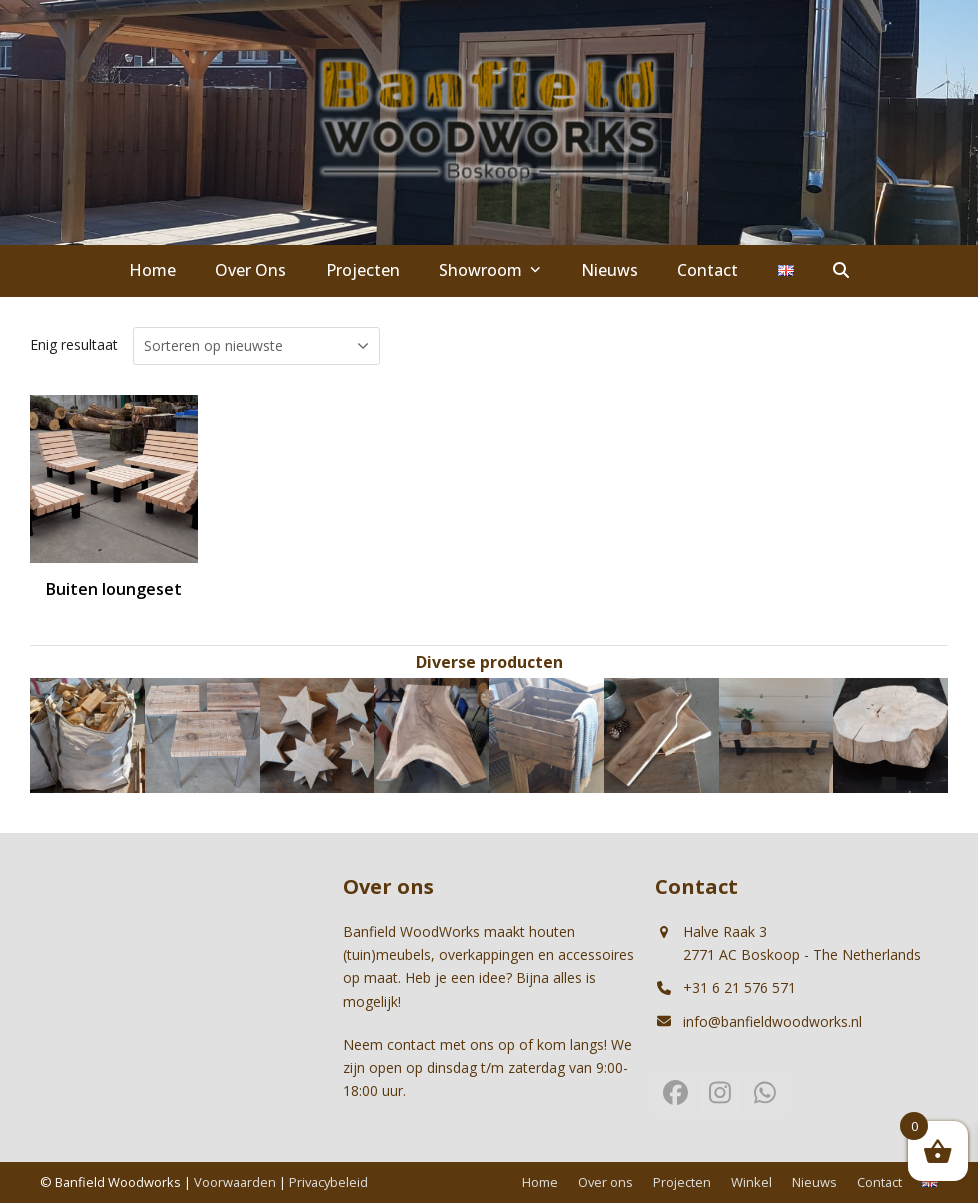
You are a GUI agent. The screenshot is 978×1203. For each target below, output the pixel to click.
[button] (842, 271)
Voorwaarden (235, 1182)
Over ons (605, 1182)
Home (540, 1182)
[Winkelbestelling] (256, 346)
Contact (879, 1182)
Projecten (682, 1182)
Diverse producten (489, 662)
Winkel (751, 1182)
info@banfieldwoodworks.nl (772, 1021)
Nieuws (814, 1182)
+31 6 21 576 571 (739, 987)
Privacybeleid (328, 1182)
